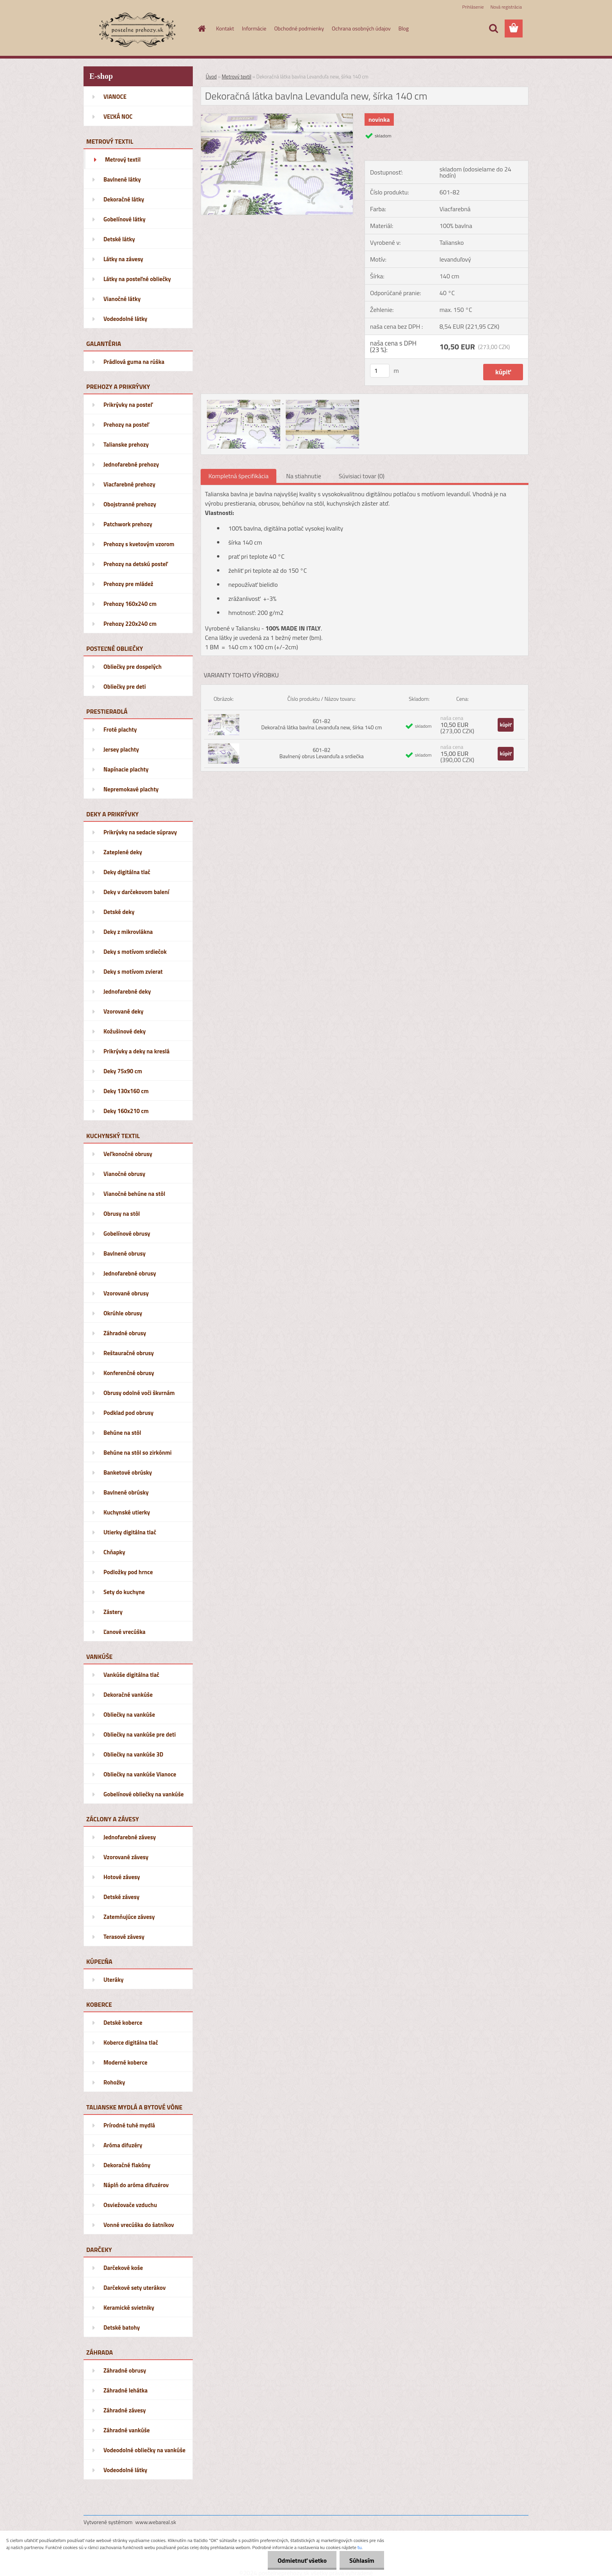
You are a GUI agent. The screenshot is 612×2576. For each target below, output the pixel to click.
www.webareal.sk (155, 2522)
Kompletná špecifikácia (238, 476)
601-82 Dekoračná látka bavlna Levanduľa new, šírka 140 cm (321, 724)
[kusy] (380, 371)
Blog (404, 28)
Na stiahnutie (303, 476)
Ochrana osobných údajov (361, 28)
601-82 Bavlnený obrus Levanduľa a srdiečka (321, 753)
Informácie (254, 28)
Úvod (211, 76)
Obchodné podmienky (299, 28)
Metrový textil (236, 76)
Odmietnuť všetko (302, 2560)
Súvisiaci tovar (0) (361, 476)
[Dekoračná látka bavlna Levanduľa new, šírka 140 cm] (277, 116)
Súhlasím (361, 2560)
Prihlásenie (473, 7)
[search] (493, 28)
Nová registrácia (506, 7)
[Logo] (137, 28)
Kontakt (225, 28)
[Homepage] (201, 28)
